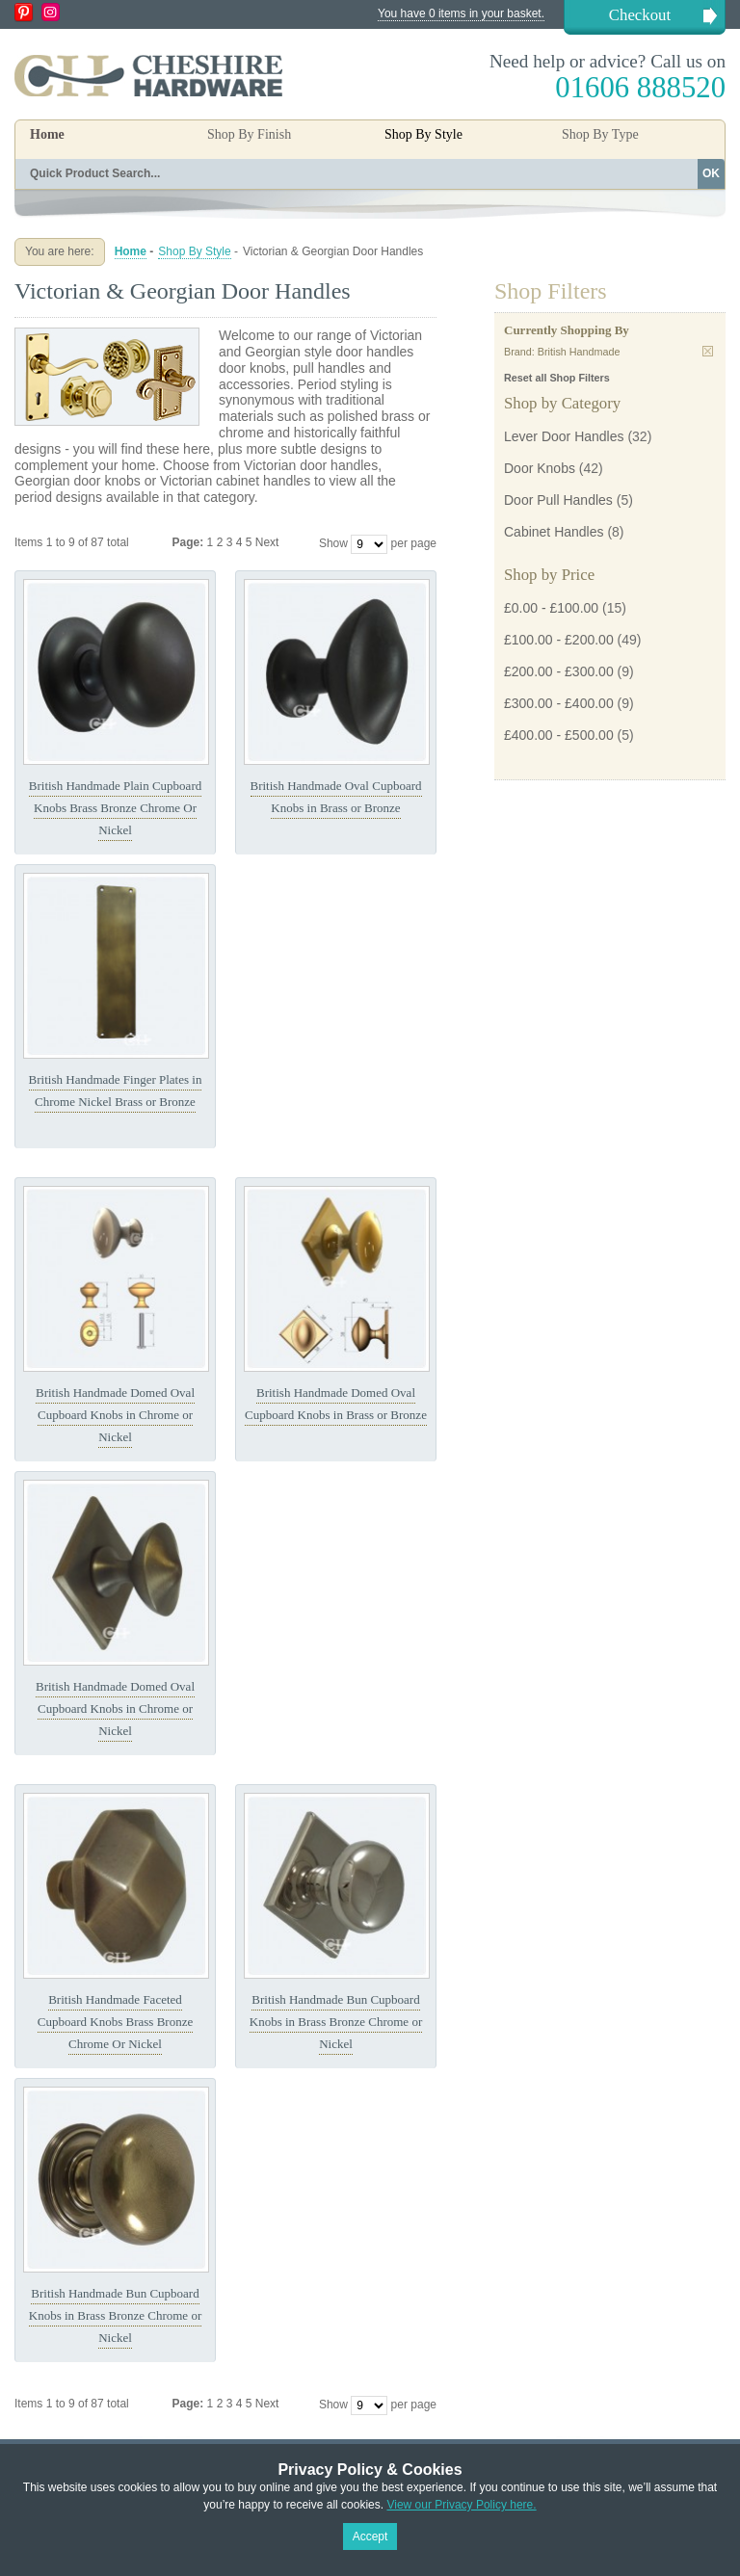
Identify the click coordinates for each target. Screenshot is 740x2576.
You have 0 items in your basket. (461, 13)
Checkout (640, 15)
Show (333, 543)
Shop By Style (194, 251)
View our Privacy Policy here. (461, 2504)
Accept (370, 2536)
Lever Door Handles (564, 436)
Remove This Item (707, 351)
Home (47, 134)
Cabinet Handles (554, 531)
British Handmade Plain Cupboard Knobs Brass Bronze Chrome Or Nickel (115, 808)
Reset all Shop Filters (557, 377)
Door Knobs (539, 468)
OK (711, 173)
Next (267, 542)
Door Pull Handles (558, 500)
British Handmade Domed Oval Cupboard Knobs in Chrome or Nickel (115, 1415)
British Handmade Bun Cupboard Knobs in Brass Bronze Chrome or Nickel (336, 2022)
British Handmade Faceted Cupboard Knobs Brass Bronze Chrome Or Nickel (115, 2022)
